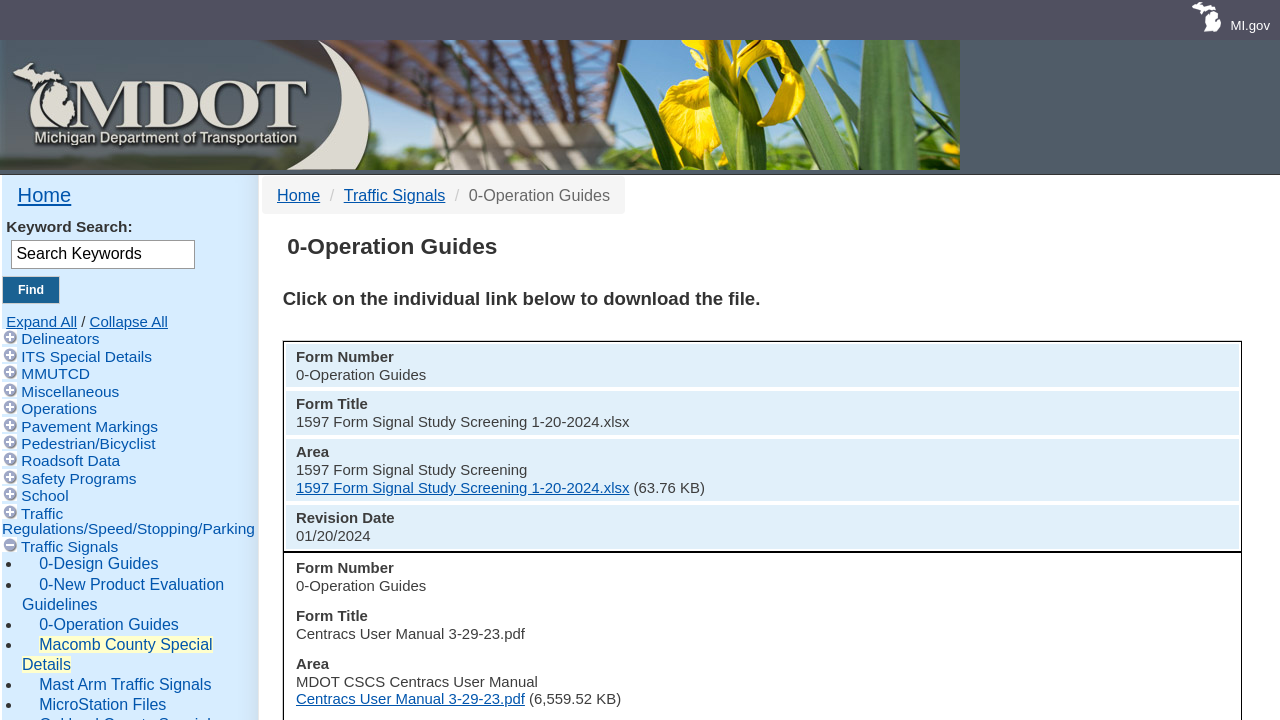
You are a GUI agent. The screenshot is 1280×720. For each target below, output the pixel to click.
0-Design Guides (98, 563)
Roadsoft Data (70, 460)
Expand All (41, 321)
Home (45, 195)
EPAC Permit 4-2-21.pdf (795, 555)
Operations (59, 408)
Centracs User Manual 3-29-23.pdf (830, 500)
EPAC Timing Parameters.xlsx (815, 611)
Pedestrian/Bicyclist (88, 443)
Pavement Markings (89, 426)
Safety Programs (78, 478)
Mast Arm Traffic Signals (125, 684)
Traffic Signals (69, 546)
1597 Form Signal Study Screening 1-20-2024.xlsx (882, 445)
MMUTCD (55, 373)
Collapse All (129, 321)
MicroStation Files (102, 704)
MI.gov (1250, 25)
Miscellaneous (70, 391)
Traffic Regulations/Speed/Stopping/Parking (128, 521)
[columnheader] (341, 374)
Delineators (60, 338)
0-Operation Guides (109, 624)
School (44, 495)
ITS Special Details (86, 356)
